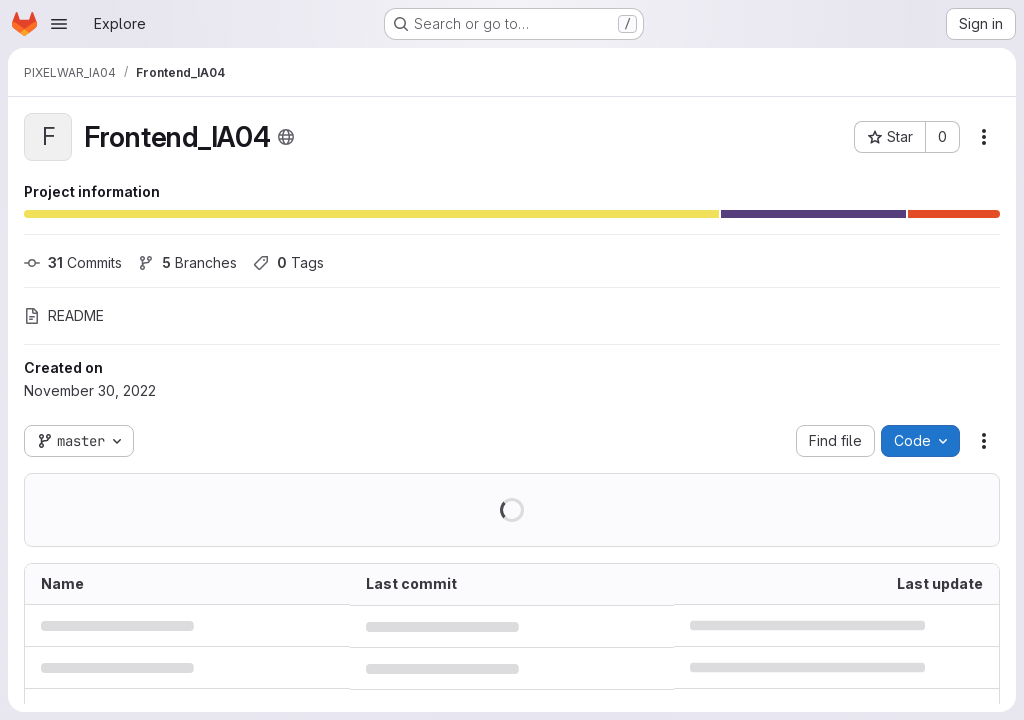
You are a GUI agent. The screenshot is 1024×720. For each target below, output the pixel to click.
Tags (288, 262)
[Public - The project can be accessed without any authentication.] (286, 137)
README (64, 315)
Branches (187, 262)
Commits (73, 262)
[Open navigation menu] (59, 24)
